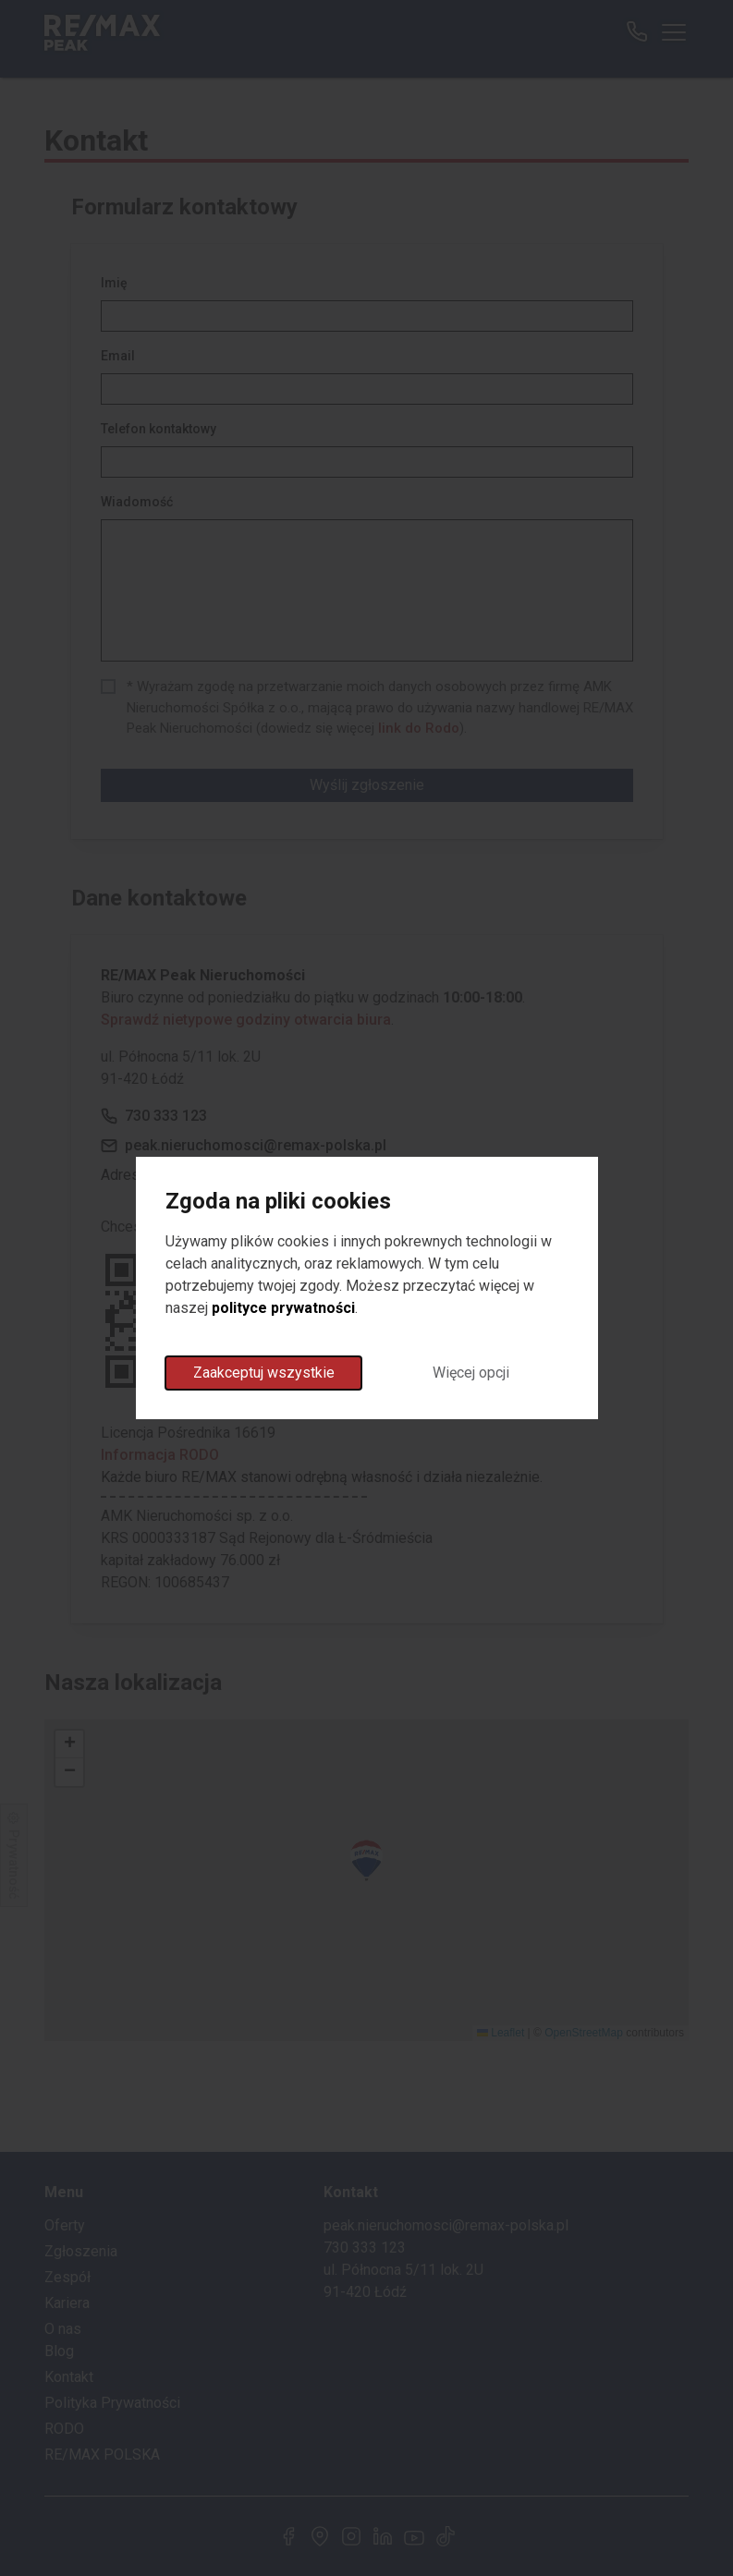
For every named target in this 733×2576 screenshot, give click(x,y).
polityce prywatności (283, 1308)
